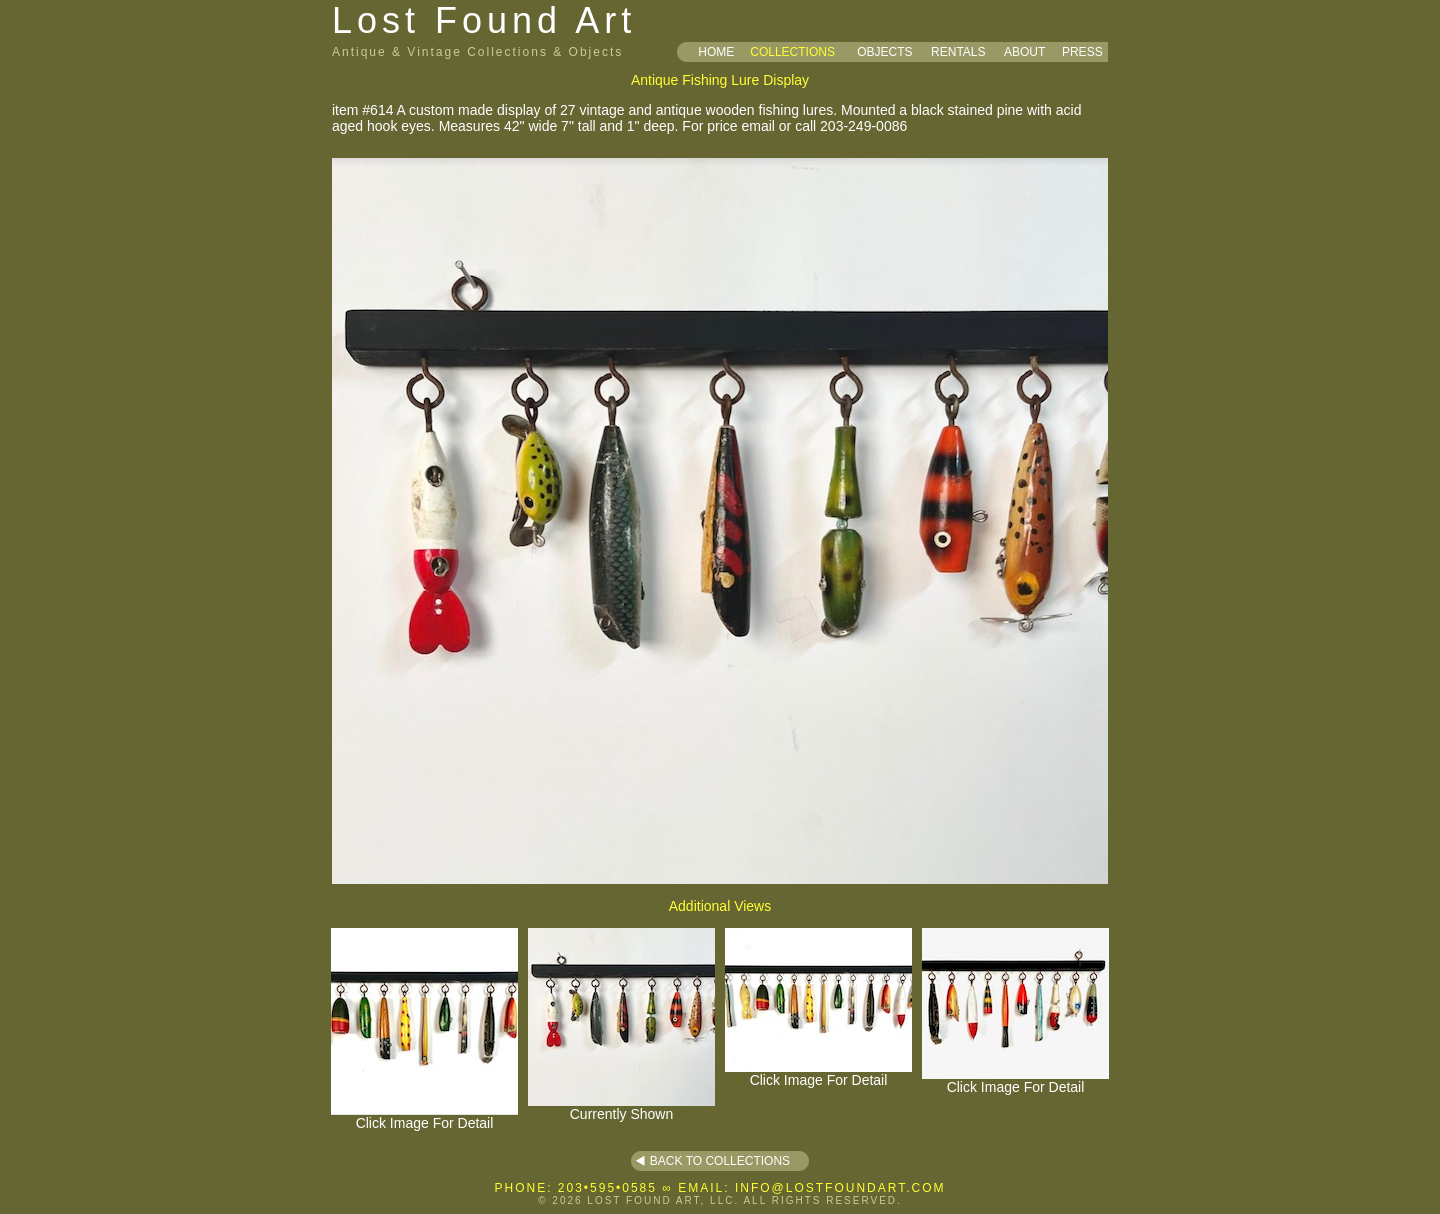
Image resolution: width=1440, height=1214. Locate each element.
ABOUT (1024, 52)
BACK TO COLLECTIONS (720, 1161)
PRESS (1082, 52)
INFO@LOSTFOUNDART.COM (840, 1188)
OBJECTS (884, 52)
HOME (716, 52)
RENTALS (958, 52)
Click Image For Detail (424, 1116)
